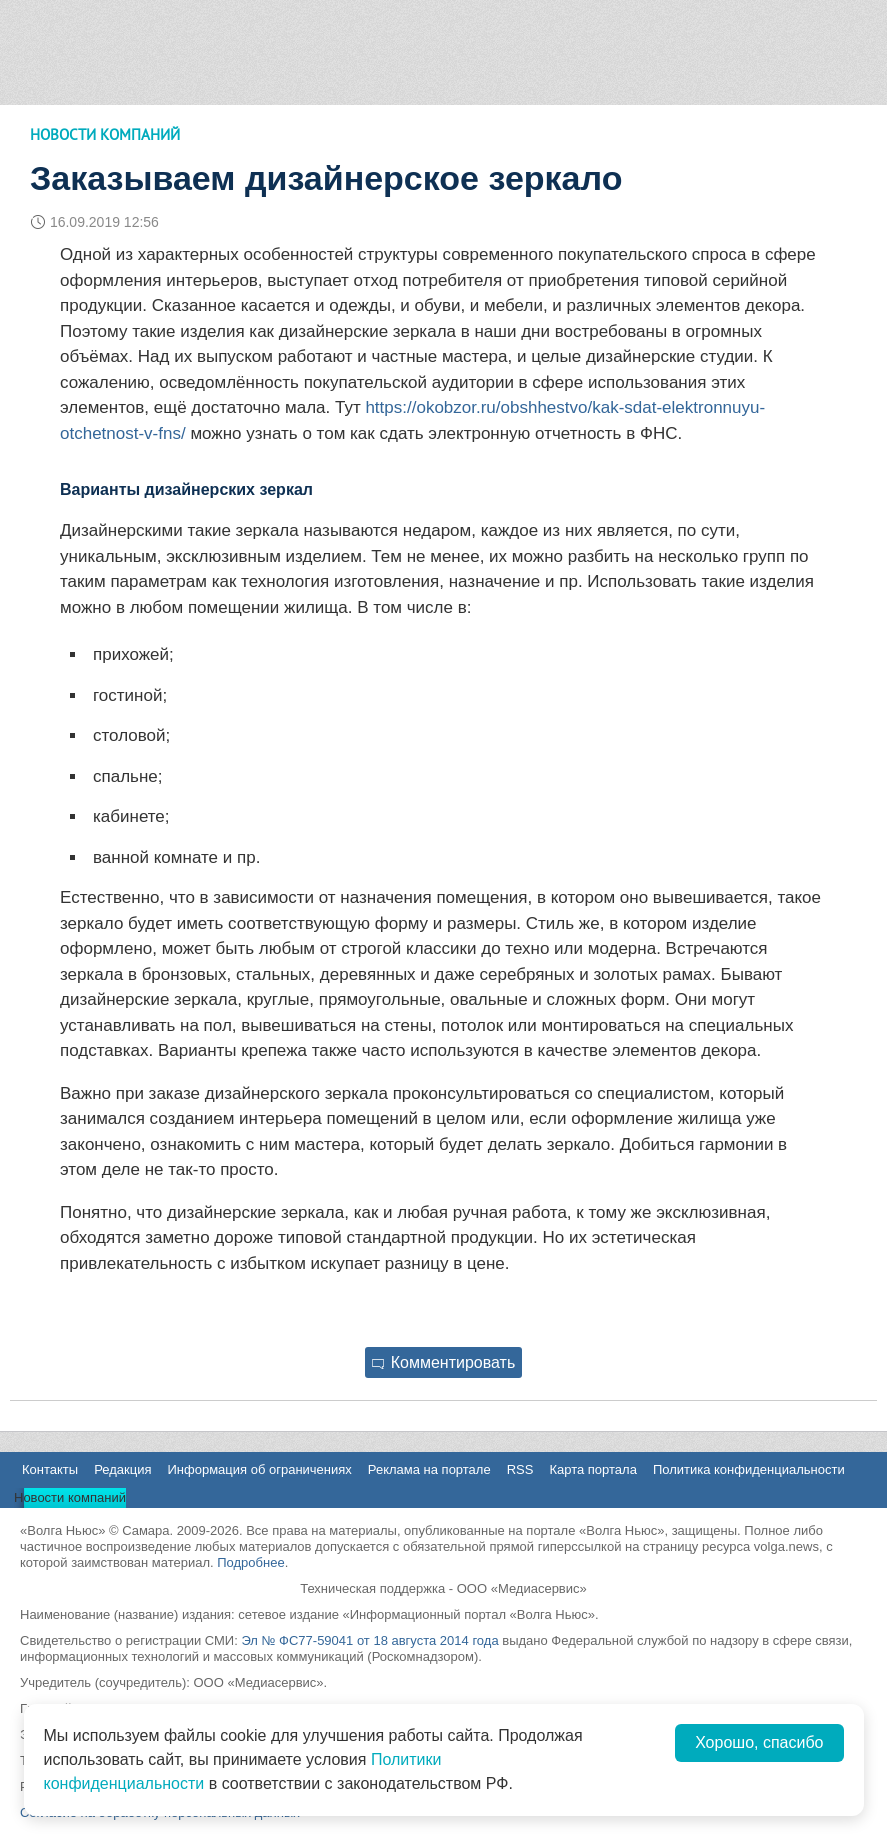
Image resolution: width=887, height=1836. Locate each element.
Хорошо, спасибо (759, 1742)
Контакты (50, 1469)
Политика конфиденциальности (749, 1469)
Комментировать (444, 1362)
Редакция (122, 1469)
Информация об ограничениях (259, 1469)
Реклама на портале (429, 1469)
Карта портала (592, 1469)
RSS (520, 1469)
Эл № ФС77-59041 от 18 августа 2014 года (369, 1640)
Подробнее (250, 1562)
